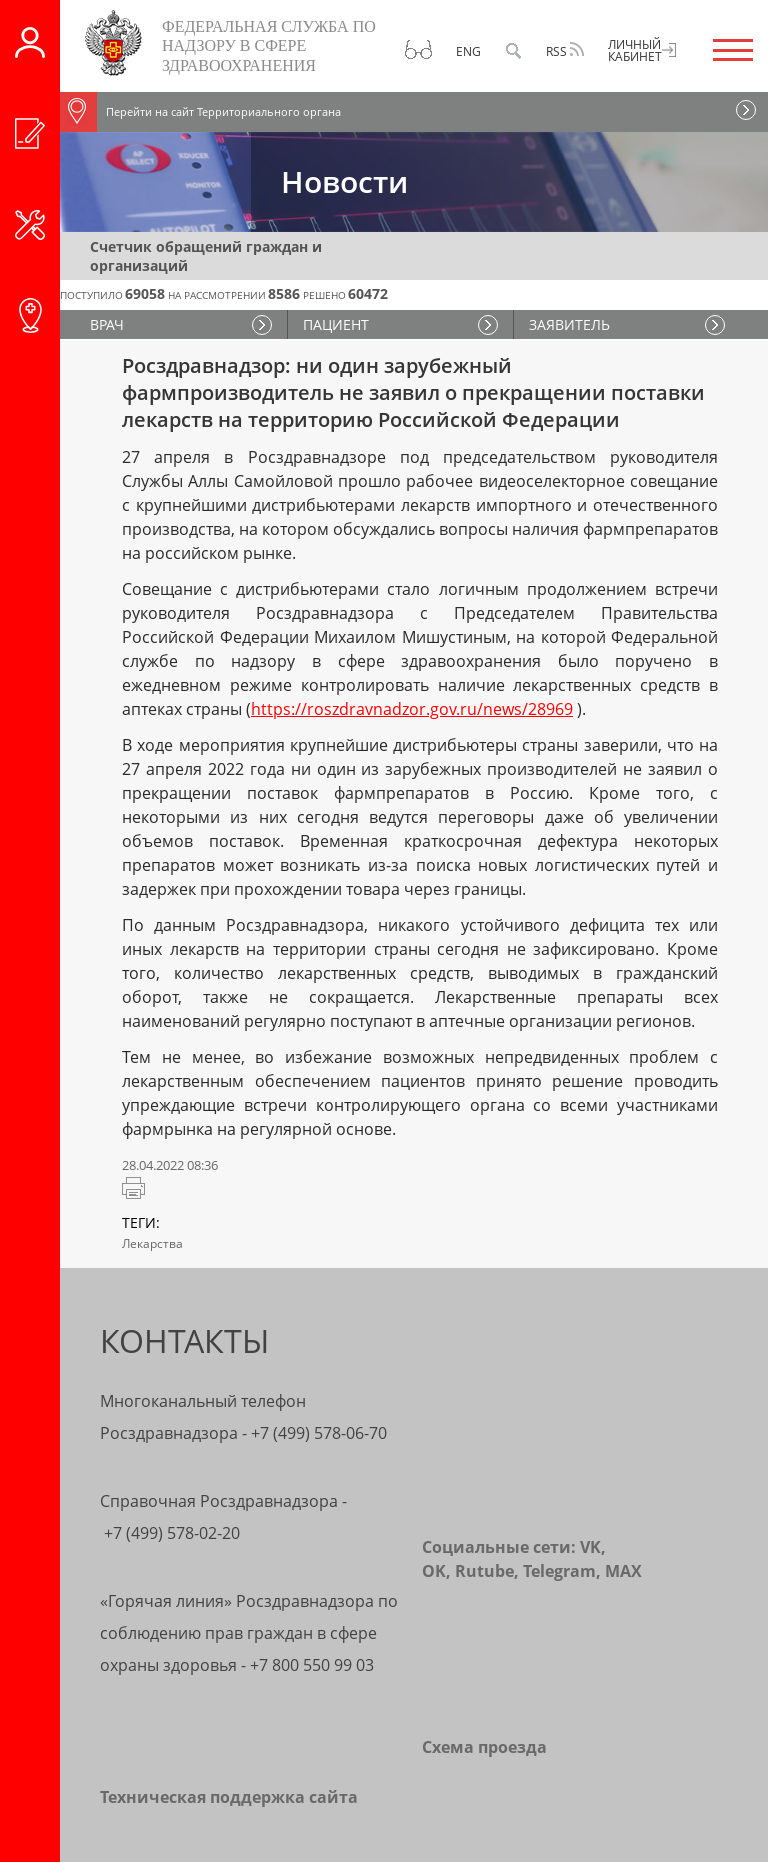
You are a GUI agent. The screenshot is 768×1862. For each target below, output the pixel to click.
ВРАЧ (107, 324)
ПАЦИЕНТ (336, 324)
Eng (468, 51)
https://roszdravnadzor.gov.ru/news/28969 (412, 709)
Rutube (484, 1571)
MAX (623, 1571)
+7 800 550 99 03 (312, 1665)
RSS (565, 51)
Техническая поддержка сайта (229, 1797)
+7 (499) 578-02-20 (172, 1533)
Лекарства (152, 1243)
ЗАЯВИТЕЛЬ (569, 324)
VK (590, 1547)
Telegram (559, 1571)
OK (434, 1571)
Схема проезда (484, 1747)
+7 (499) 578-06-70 (319, 1433)
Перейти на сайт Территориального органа (200, 112)
